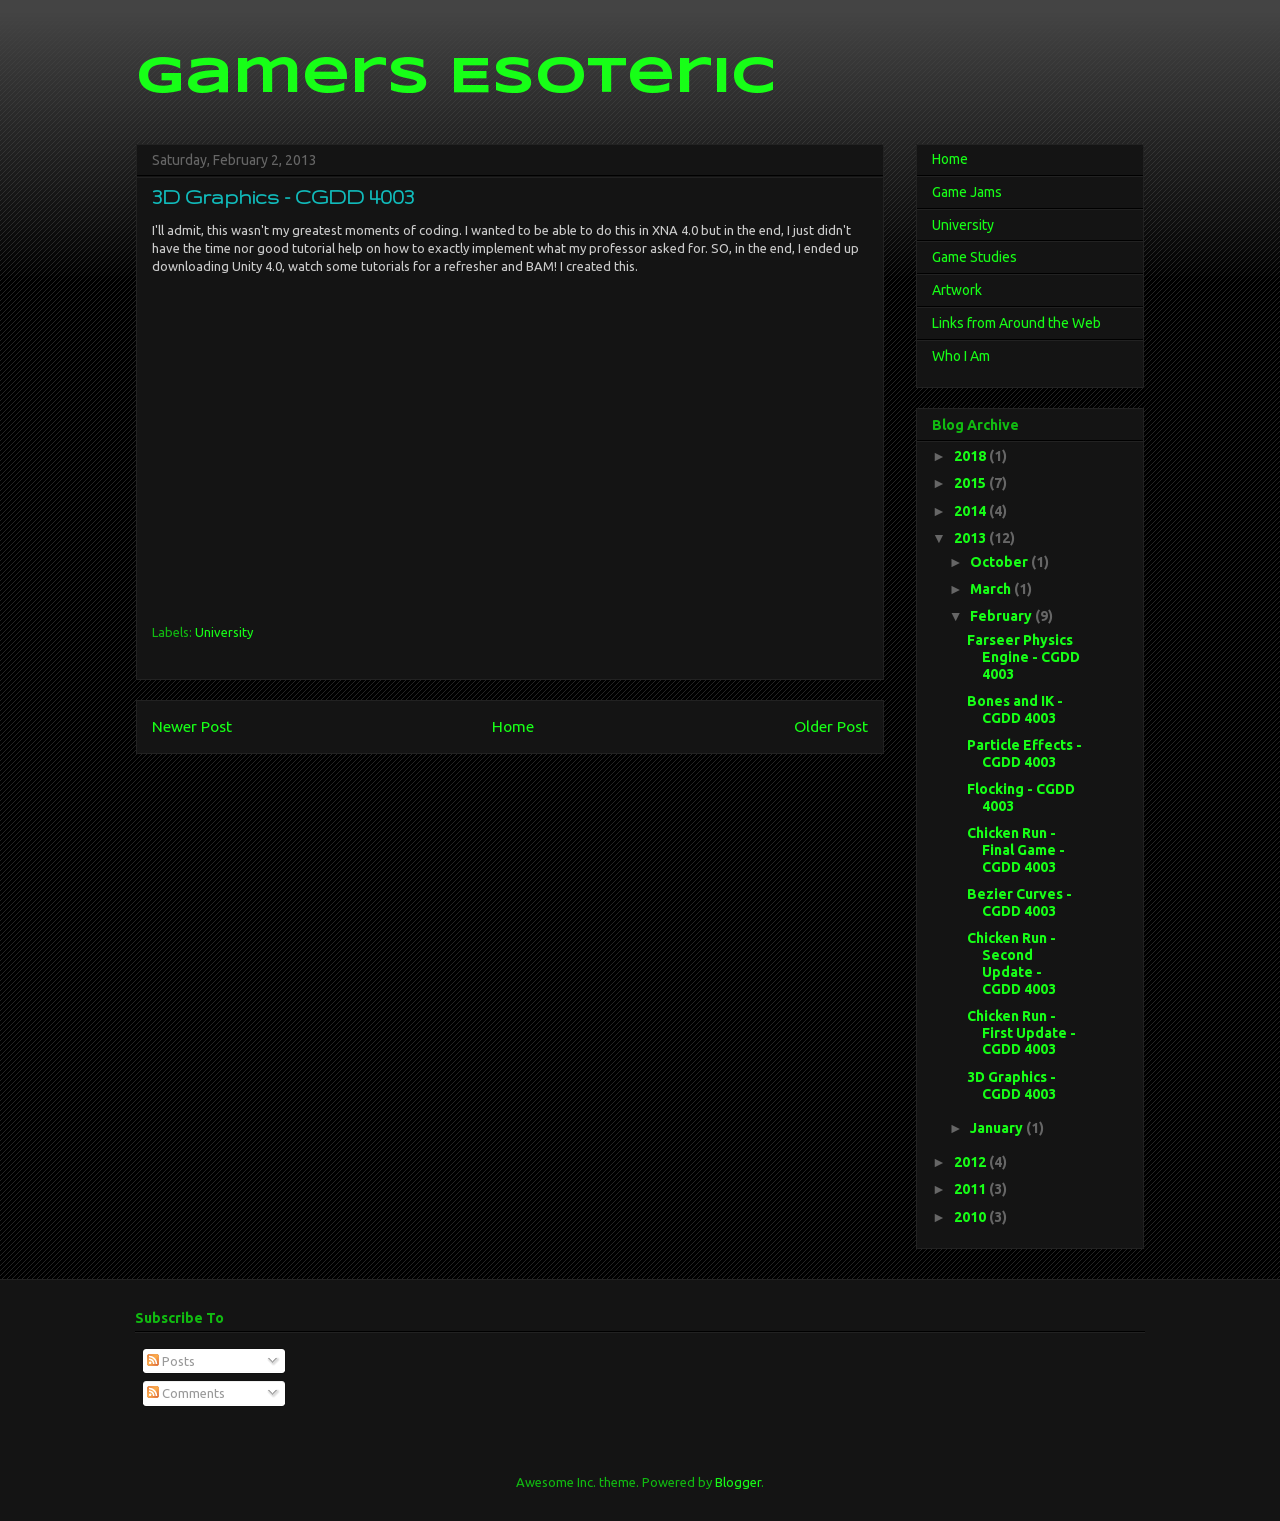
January (998, 1128)
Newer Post (192, 726)
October (1000, 562)
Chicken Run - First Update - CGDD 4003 (1021, 1033)
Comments (186, 1393)
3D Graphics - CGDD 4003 (1011, 1085)
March (992, 589)
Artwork (957, 290)
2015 (971, 483)
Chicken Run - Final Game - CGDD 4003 (1016, 850)
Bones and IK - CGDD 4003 (1015, 709)
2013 (971, 538)
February (1002, 616)
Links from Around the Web (1016, 323)
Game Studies (974, 257)
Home (513, 726)
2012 (971, 1162)
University (224, 632)
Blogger (738, 1482)
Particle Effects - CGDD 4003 (1024, 753)
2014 (971, 511)
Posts (171, 1361)
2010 (971, 1217)
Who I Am (961, 356)
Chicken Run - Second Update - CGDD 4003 (1011, 963)
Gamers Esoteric (456, 78)
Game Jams (967, 192)
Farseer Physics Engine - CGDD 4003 (1023, 657)
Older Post (831, 726)
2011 (971, 1189)
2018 (971, 456)
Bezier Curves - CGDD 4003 (1019, 902)
